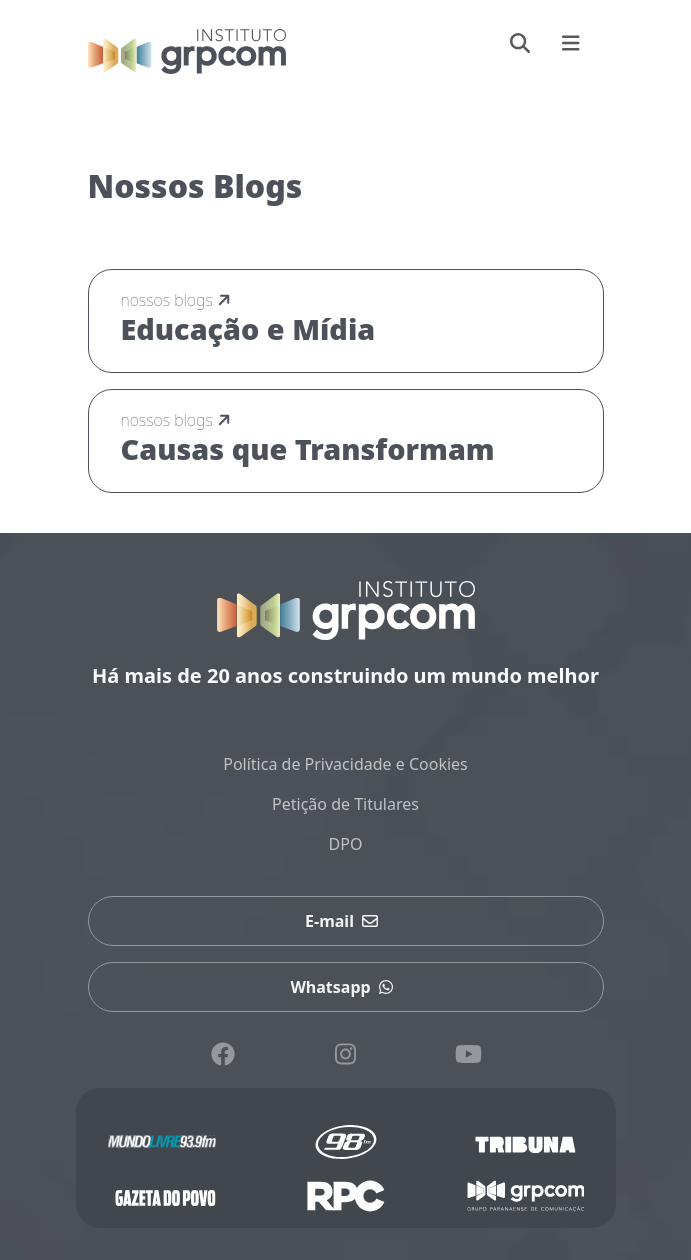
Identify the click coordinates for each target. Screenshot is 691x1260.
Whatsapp (345, 987)
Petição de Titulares (345, 804)
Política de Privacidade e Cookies (345, 764)
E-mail (345, 921)
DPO (346, 844)
